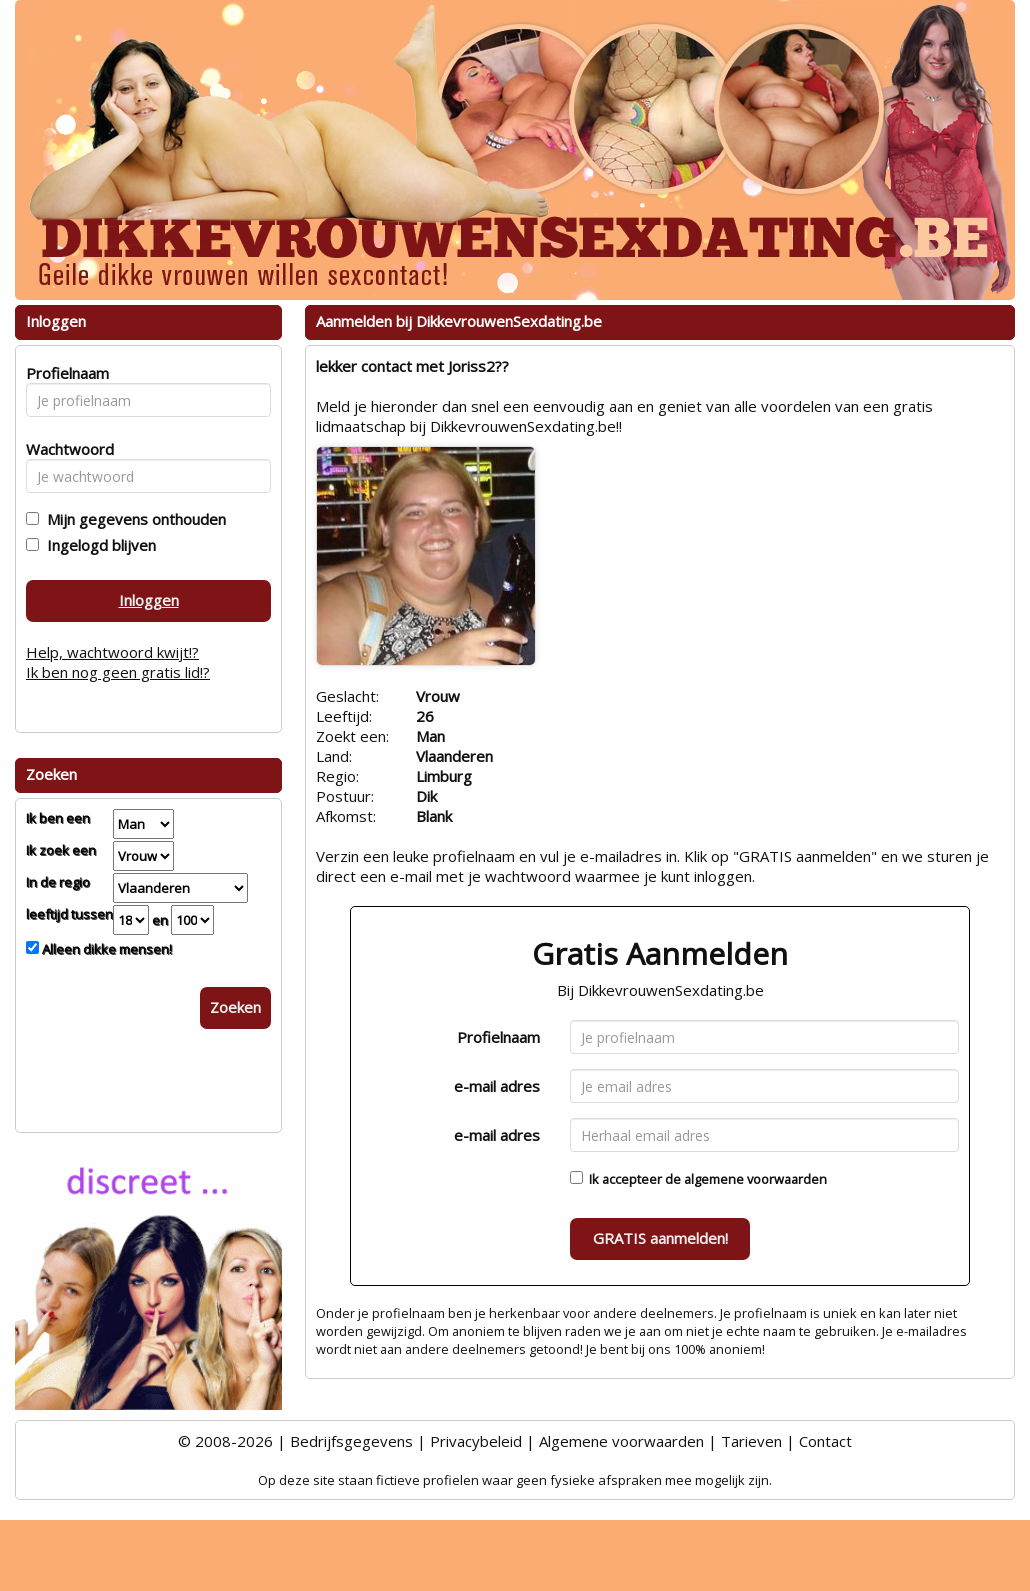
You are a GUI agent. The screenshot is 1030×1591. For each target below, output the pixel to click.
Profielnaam (498, 1037)
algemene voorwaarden (755, 1179)
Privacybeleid (476, 1441)
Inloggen (149, 600)
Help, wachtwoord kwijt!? (112, 652)
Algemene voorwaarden (621, 1441)
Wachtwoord (64, 449)
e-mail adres (497, 1086)
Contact (825, 1441)
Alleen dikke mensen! (105, 949)
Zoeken (235, 1007)
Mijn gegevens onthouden (132, 519)
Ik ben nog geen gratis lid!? (118, 672)
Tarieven (751, 1441)
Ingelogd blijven (97, 545)
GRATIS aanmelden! (660, 1238)
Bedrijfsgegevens (351, 1441)
